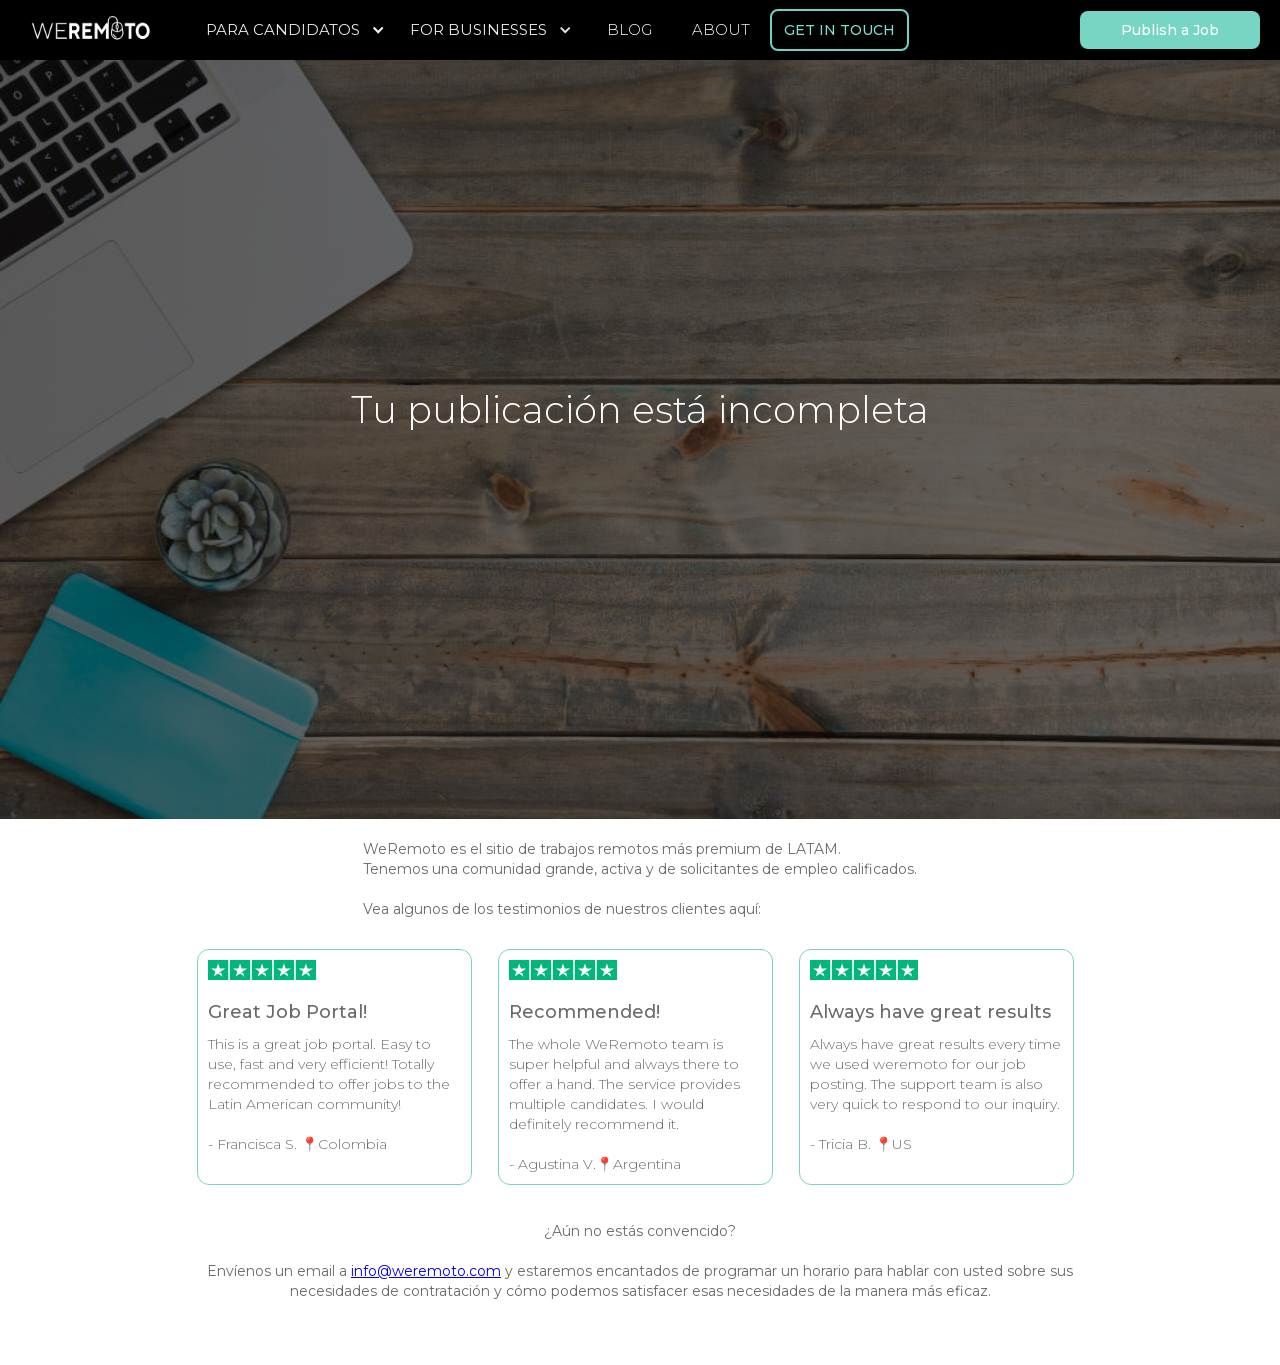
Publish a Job (1170, 30)
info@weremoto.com (426, 1271)
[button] (298, 30)
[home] (90, 30)
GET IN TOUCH (839, 30)
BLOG (629, 29)
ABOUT (721, 29)
